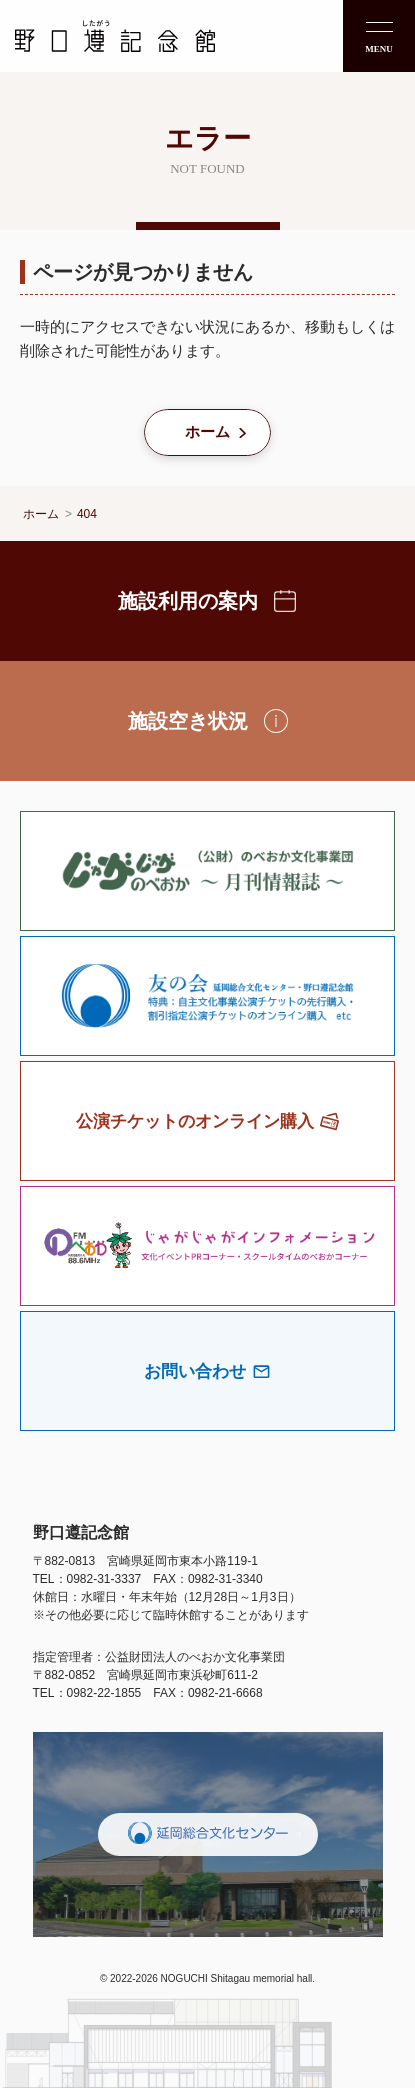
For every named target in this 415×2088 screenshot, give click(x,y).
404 (87, 514)
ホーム (207, 431)
